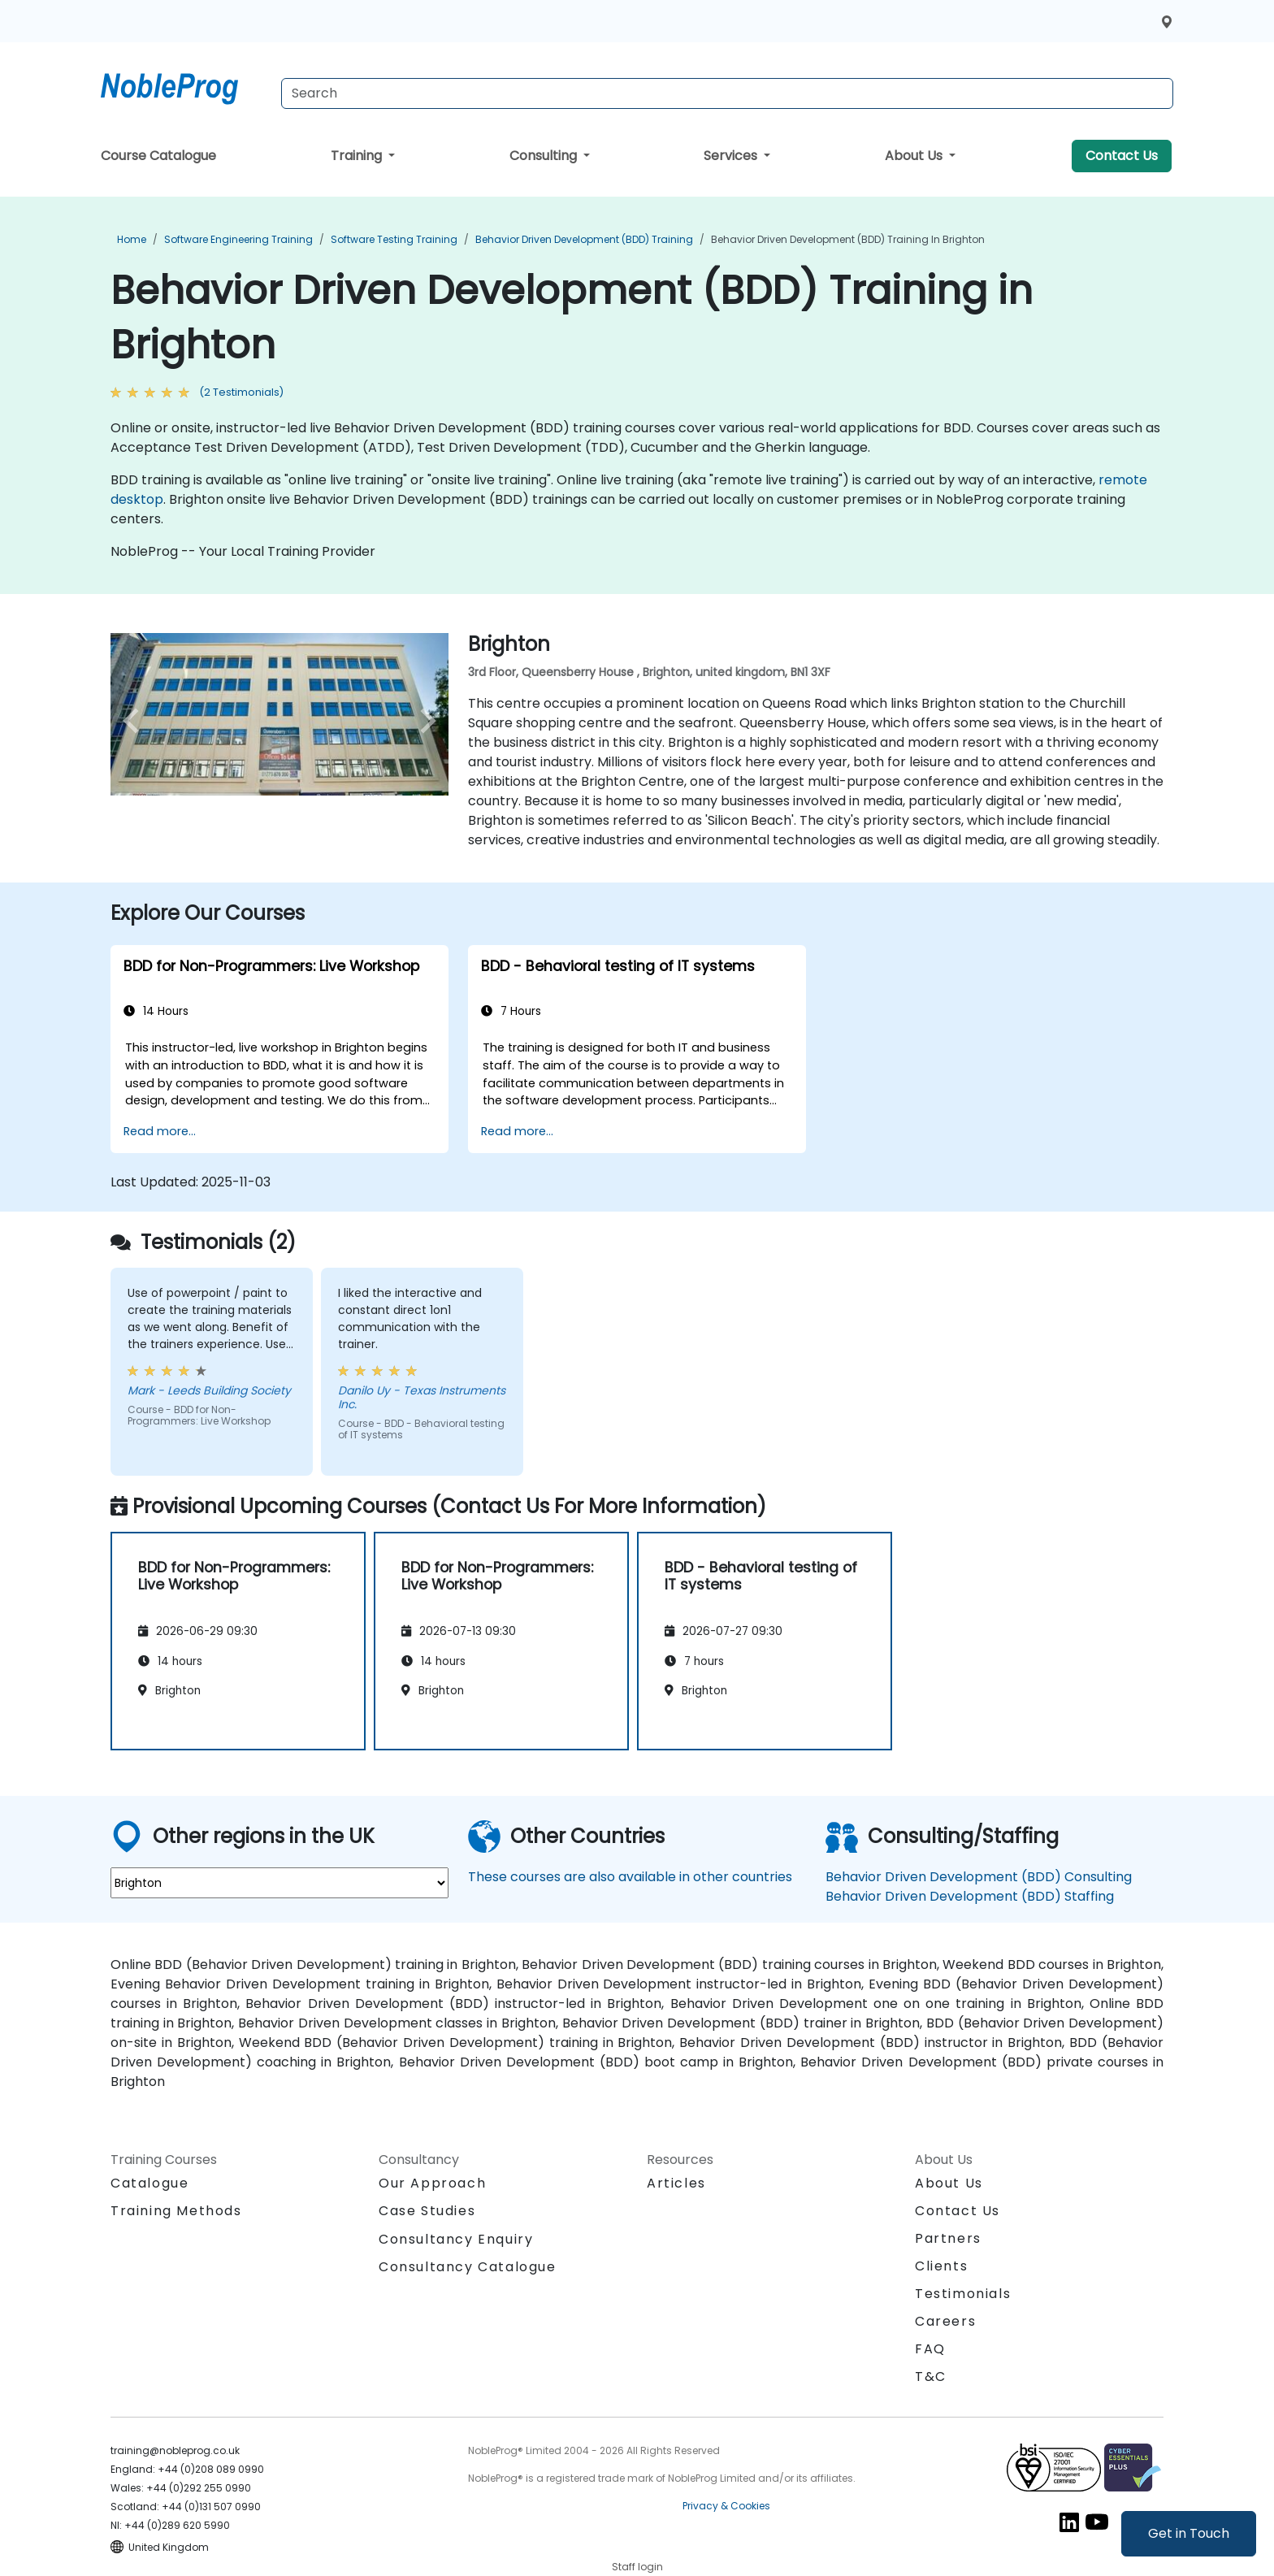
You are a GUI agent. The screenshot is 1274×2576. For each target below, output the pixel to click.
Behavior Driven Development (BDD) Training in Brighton (848, 239)
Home (131, 239)
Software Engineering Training (238, 239)
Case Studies (427, 2210)
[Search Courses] (727, 93)
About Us (915, 155)
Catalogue (149, 2183)
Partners (948, 2238)
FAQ (930, 2349)
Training (358, 155)
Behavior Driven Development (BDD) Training (584, 239)
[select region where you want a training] (279, 1882)
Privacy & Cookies (726, 2506)
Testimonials (963, 2293)
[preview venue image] (135, 721)
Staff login (637, 2567)
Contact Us (1122, 155)
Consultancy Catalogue (468, 2266)
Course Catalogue (158, 155)
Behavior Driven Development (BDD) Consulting (979, 1876)
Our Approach (432, 2183)
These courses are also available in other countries (630, 1876)
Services (732, 155)
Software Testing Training (394, 239)
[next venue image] (423, 721)
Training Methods (176, 2210)
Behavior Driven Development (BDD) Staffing (970, 1896)
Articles (676, 2183)
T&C (931, 2376)
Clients (941, 2266)
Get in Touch (1188, 2533)
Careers (945, 2321)
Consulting (544, 155)
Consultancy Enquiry (456, 2239)
